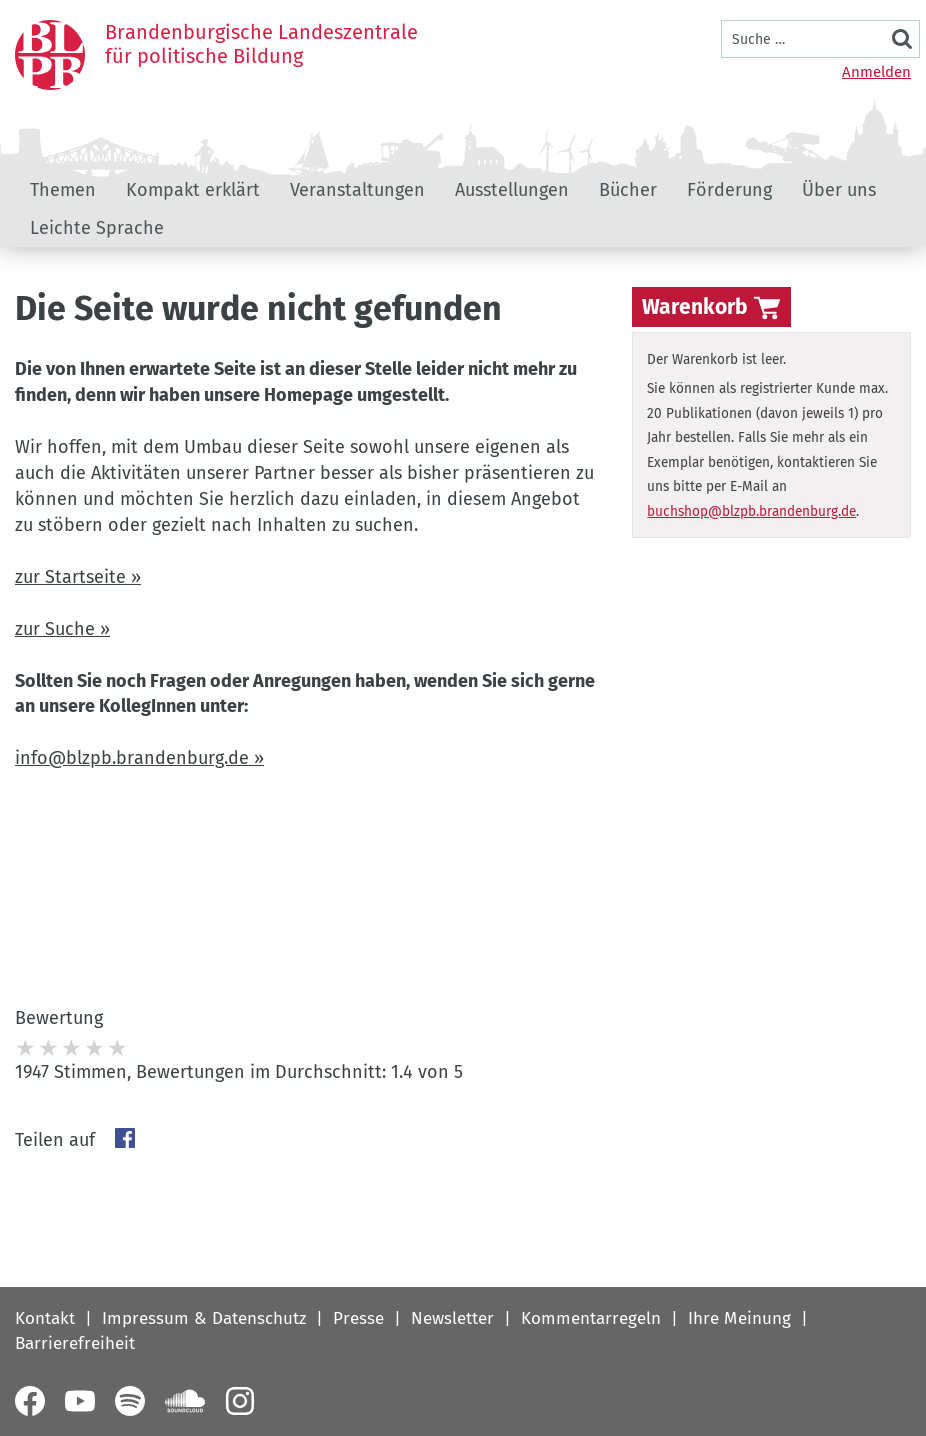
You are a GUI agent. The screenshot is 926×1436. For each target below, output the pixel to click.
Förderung (729, 190)
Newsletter (452, 1318)
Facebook (125, 1138)
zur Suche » (62, 629)
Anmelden (876, 72)
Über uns (839, 190)
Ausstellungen (512, 190)
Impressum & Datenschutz (204, 1318)
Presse (358, 1318)
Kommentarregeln (591, 1318)
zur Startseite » (78, 577)
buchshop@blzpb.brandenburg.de (751, 511)
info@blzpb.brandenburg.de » (139, 758)
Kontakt (45, 1318)
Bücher (628, 190)
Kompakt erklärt (193, 190)
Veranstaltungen (357, 190)
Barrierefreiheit (75, 1343)
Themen (63, 190)
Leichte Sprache (97, 228)
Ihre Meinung (739, 1318)
